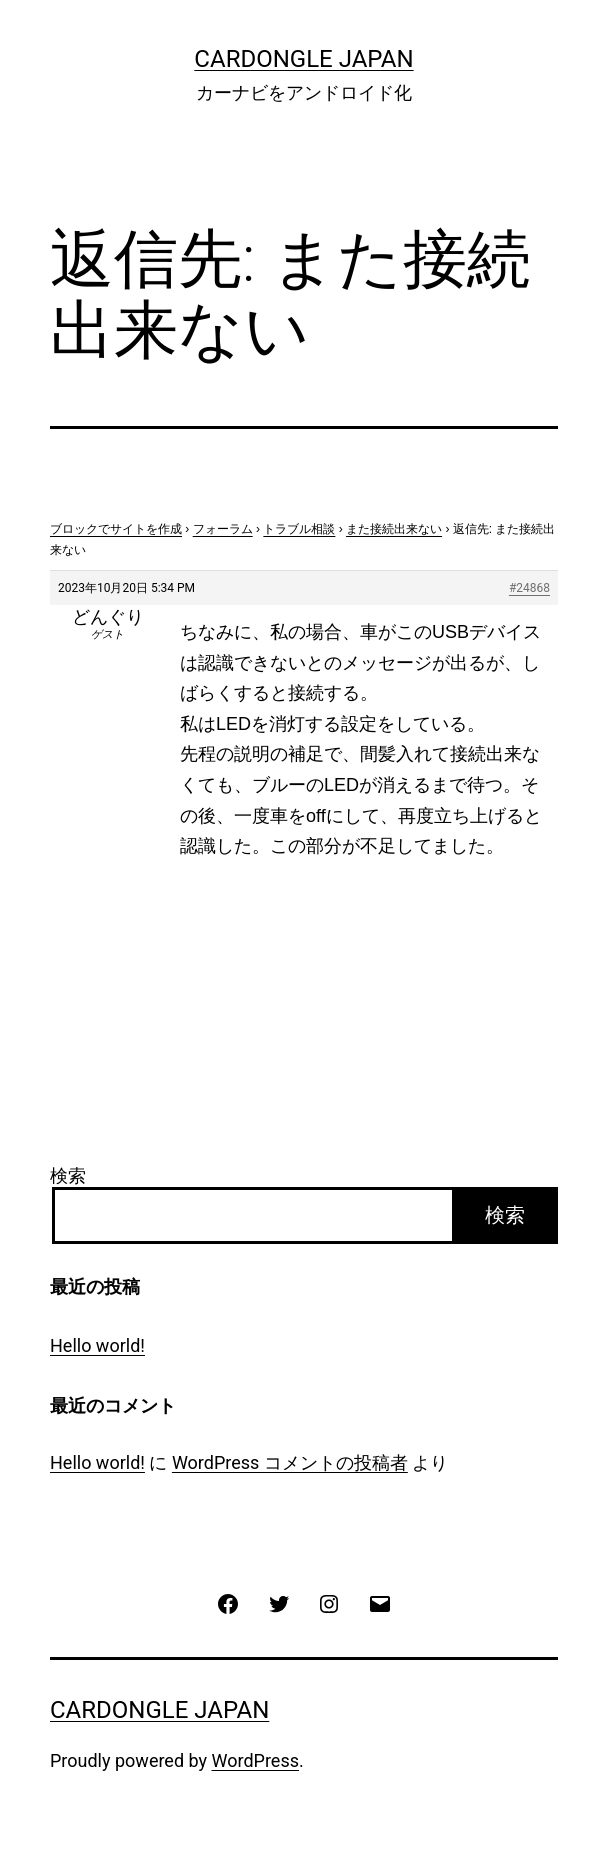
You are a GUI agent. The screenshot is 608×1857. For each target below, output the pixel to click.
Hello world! (97, 1345)
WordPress (255, 1760)
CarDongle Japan (303, 59)
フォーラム (223, 529)
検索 (68, 1175)
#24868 (529, 588)
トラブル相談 (299, 529)
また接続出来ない (394, 529)
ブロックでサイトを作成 (116, 529)
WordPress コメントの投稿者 (290, 1462)
